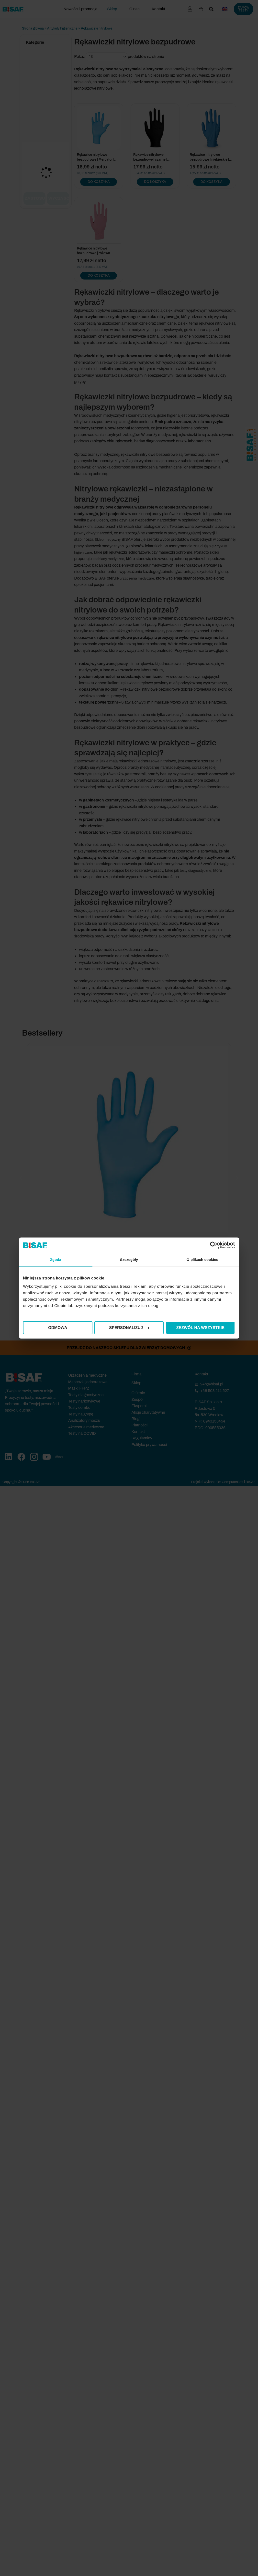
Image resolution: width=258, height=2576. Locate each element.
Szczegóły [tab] (129, 1260)
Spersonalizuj (129, 1328)
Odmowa (57, 1328)
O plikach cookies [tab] (202, 1260)
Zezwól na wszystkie (200, 1328)
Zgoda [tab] (56, 1260)
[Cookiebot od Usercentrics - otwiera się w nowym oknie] (213, 1245)
